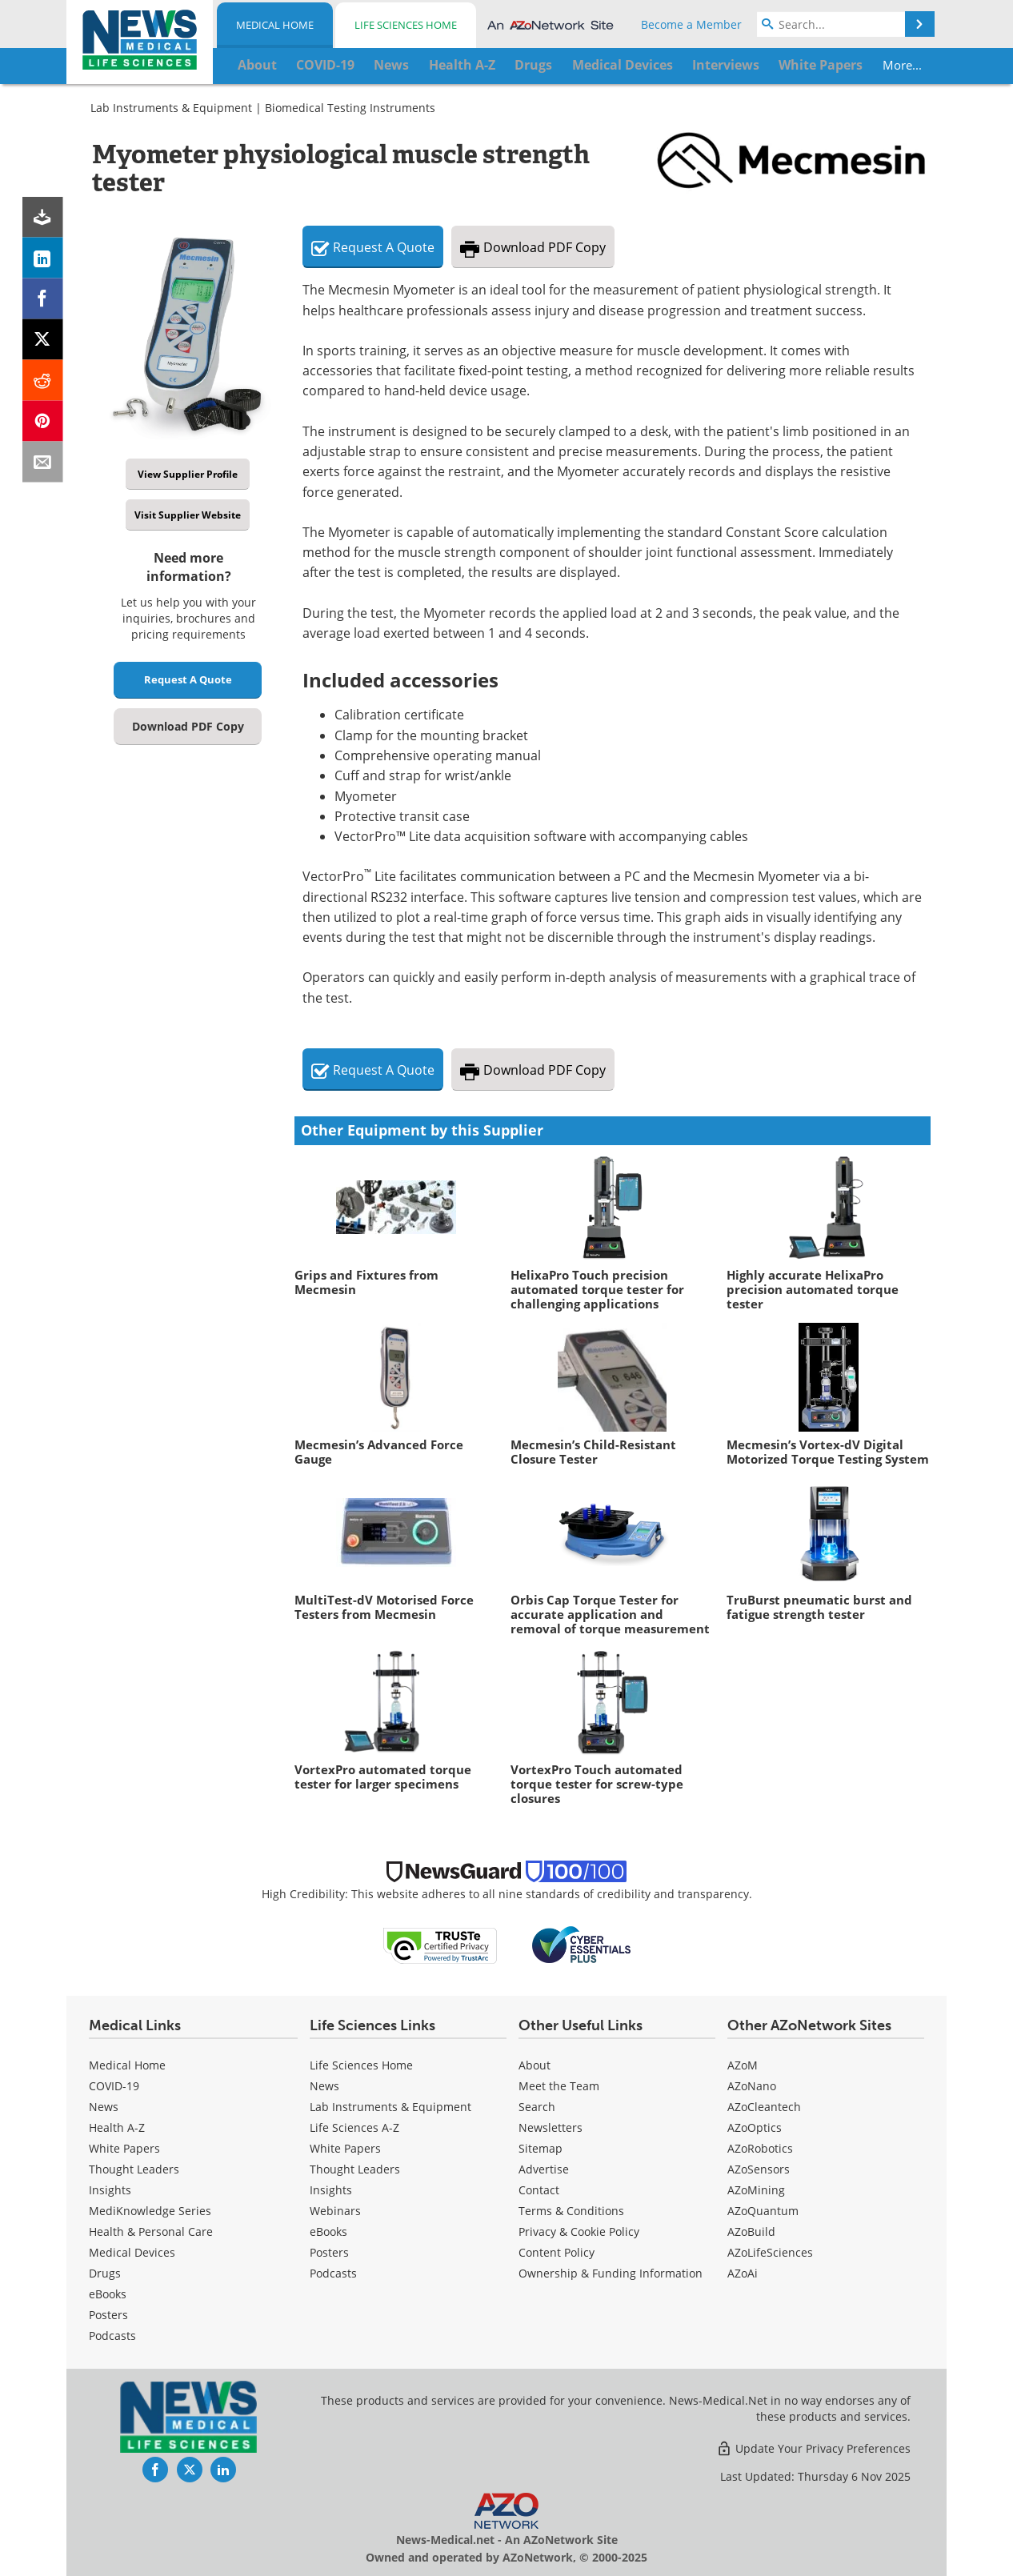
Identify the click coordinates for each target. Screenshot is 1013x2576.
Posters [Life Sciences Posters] (329, 2252)
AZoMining (756, 2189)
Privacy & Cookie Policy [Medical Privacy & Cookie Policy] (579, 2231)
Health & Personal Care (151, 2231)
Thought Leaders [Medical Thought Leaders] (134, 2169)
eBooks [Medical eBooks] (107, 2294)
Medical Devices (132, 2252)
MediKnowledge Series (150, 2210)
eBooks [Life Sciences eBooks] (328, 2231)
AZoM (742, 2065)
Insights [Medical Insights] (110, 2189)
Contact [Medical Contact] (539, 2189)
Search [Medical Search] (537, 2106)
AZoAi (742, 2273)
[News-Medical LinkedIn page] (223, 2469)
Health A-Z (117, 2127)
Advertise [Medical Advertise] (544, 2169)
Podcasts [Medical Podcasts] (112, 2335)
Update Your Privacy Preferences (813, 2448)
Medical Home (275, 25)
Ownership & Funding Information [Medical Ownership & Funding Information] (611, 2273)
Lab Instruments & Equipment (171, 107)
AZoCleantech (764, 2106)
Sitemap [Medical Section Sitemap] (541, 2148)
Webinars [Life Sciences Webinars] (335, 2210)
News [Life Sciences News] (324, 2085)
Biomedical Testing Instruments (350, 107)
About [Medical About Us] (535, 2065)
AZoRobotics (760, 2148)
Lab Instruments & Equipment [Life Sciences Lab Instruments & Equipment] (390, 2106)
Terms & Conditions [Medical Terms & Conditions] (571, 2210)
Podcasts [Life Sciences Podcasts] (333, 2273)
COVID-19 (114, 2085)
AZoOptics (754, 2127)
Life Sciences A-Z (354, 2127)
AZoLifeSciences (770, 2252)
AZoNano (751, 2085)
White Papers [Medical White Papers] (124, 2148)
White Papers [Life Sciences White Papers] (345, 2148)
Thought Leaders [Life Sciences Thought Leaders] (355, 2169)
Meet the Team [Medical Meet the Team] (559, 2085)
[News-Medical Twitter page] (189, 2469)
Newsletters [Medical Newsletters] (551, 2127)
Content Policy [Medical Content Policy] (557, 2252)
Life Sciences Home (405, 25)
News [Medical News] (103, 2106)
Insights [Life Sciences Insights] (331, 2189)
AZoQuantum (763, 2210)
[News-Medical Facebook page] (155, 2469)
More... (845, 65)
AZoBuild (751, 2231)
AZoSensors (758, 2169)
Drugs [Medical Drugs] (105, 2273)
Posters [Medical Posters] (108, 2314)
